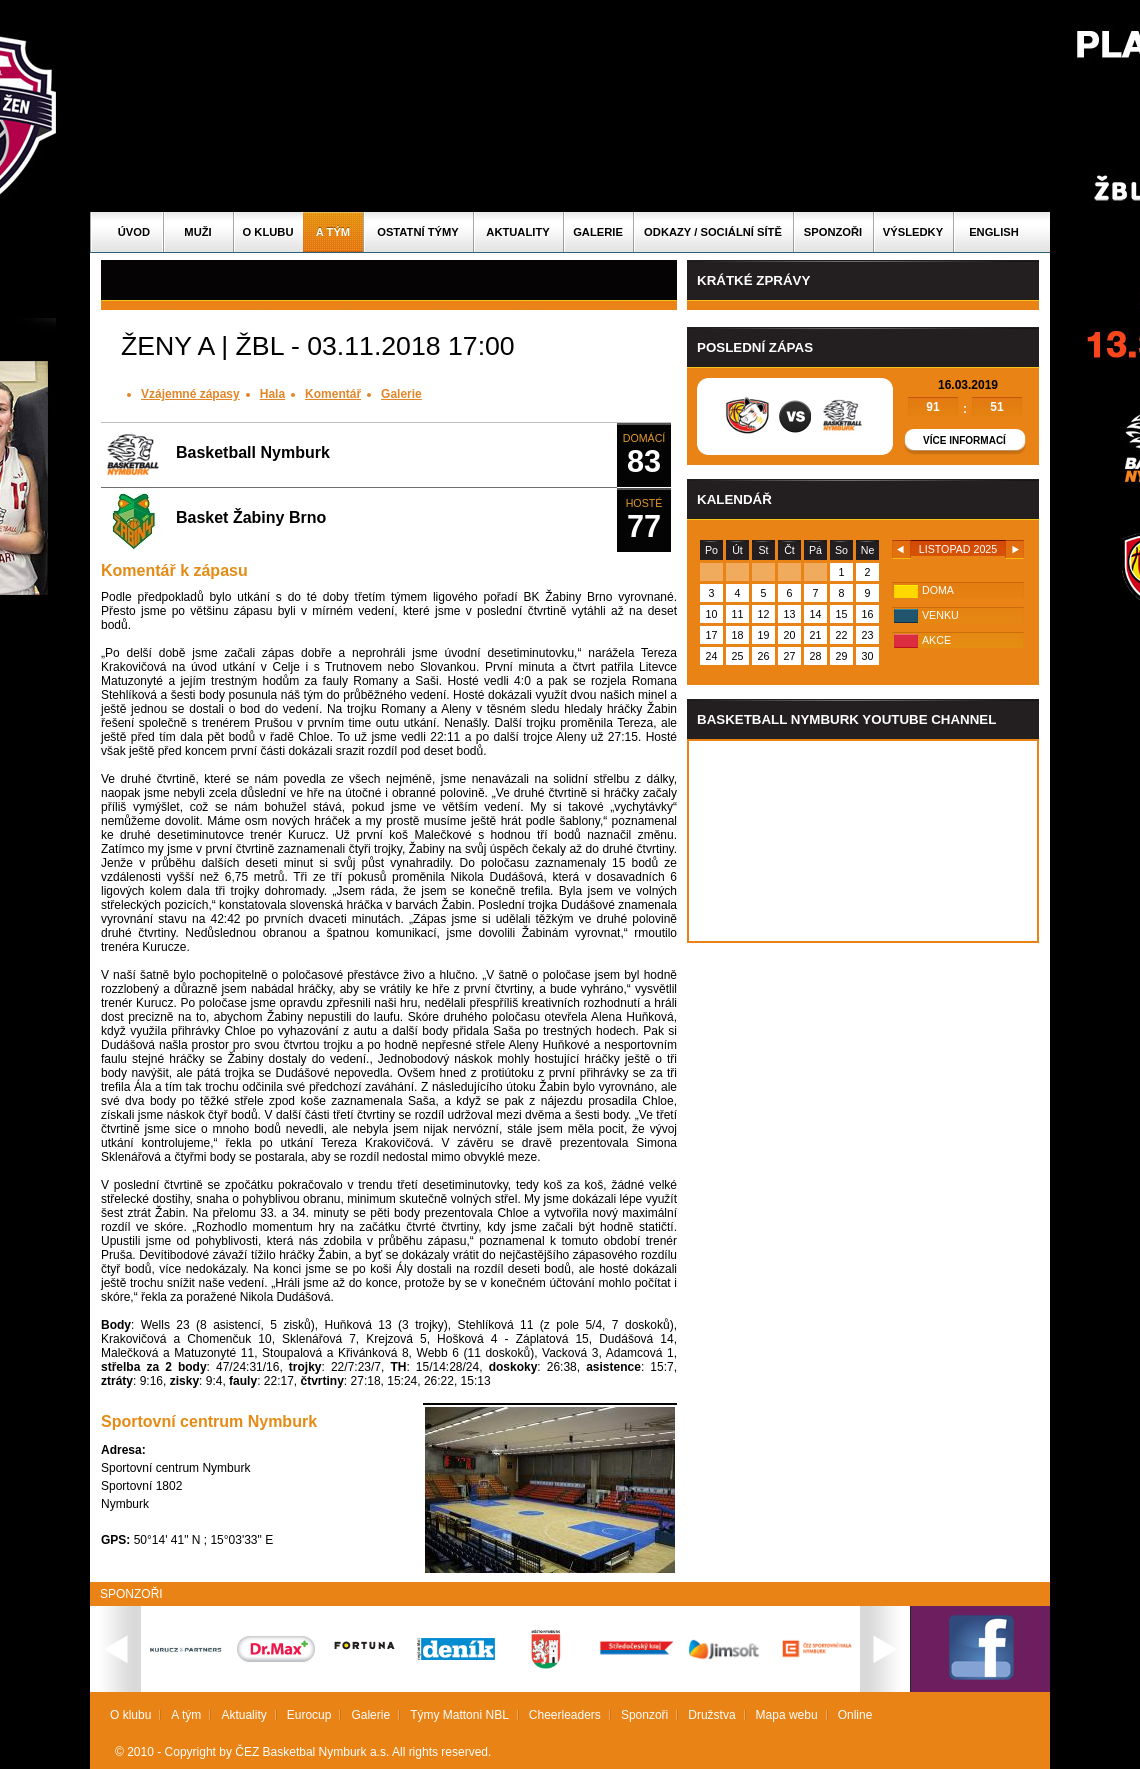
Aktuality (517, 232)
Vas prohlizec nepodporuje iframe (863, 841)
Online (855, 1715)
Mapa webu (787, 1715)
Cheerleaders (565, 1715)
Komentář (333, 394)
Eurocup (309, 1715)
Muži (197, 232)
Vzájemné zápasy (190, 394)
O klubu (268, 232)
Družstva (711, 1715)
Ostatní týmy (418, 232)
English (994, 232)
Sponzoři (833, 232)
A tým (333, 232)
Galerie (598, 232)
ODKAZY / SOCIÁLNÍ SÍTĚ (713, 232)
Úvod (134, 232)
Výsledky (913, 232)
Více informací (964, 440)
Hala (272, 394)
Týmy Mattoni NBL (459, 1715)
